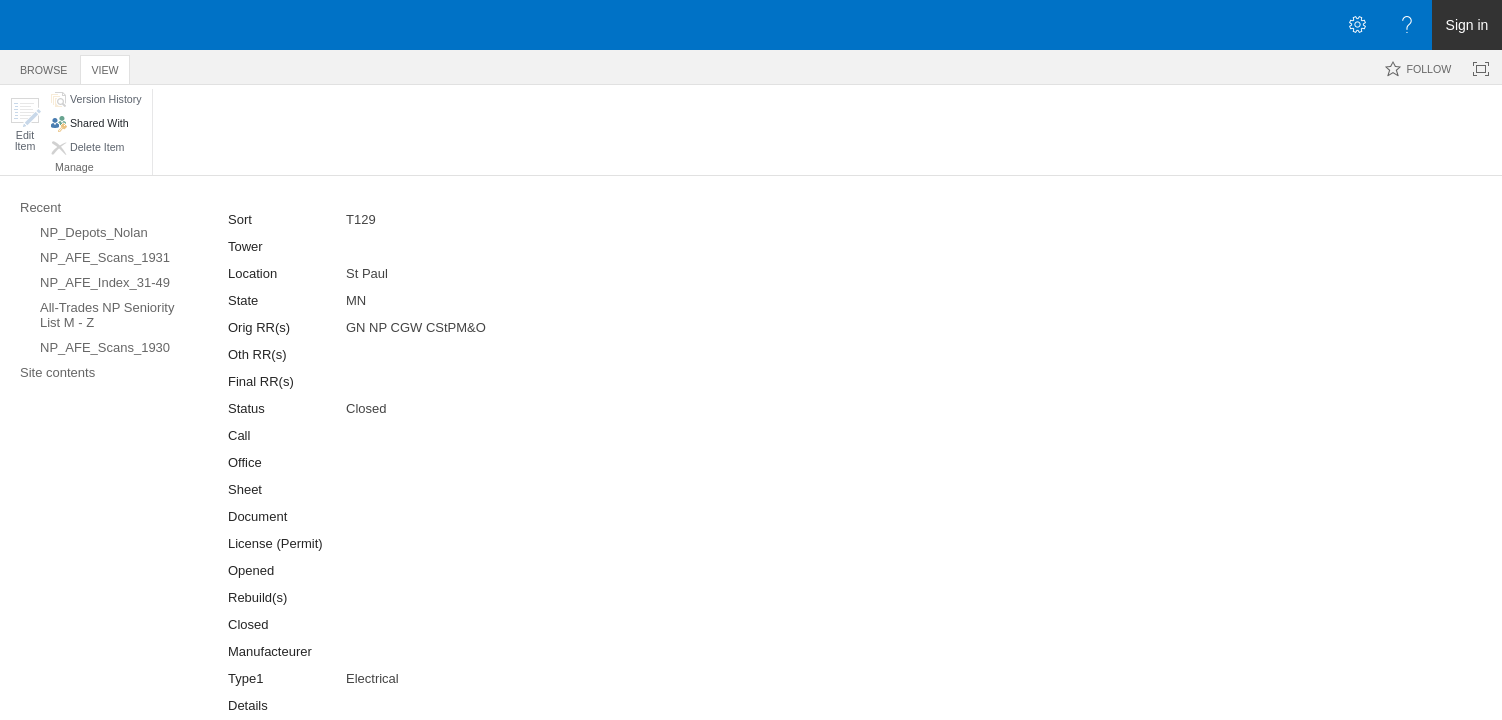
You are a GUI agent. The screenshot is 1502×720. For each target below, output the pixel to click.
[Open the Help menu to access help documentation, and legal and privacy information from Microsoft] (1407, 25)
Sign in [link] (1467, 25)
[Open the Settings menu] (1357, 25)
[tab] (43, 66)
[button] (25, 124)
